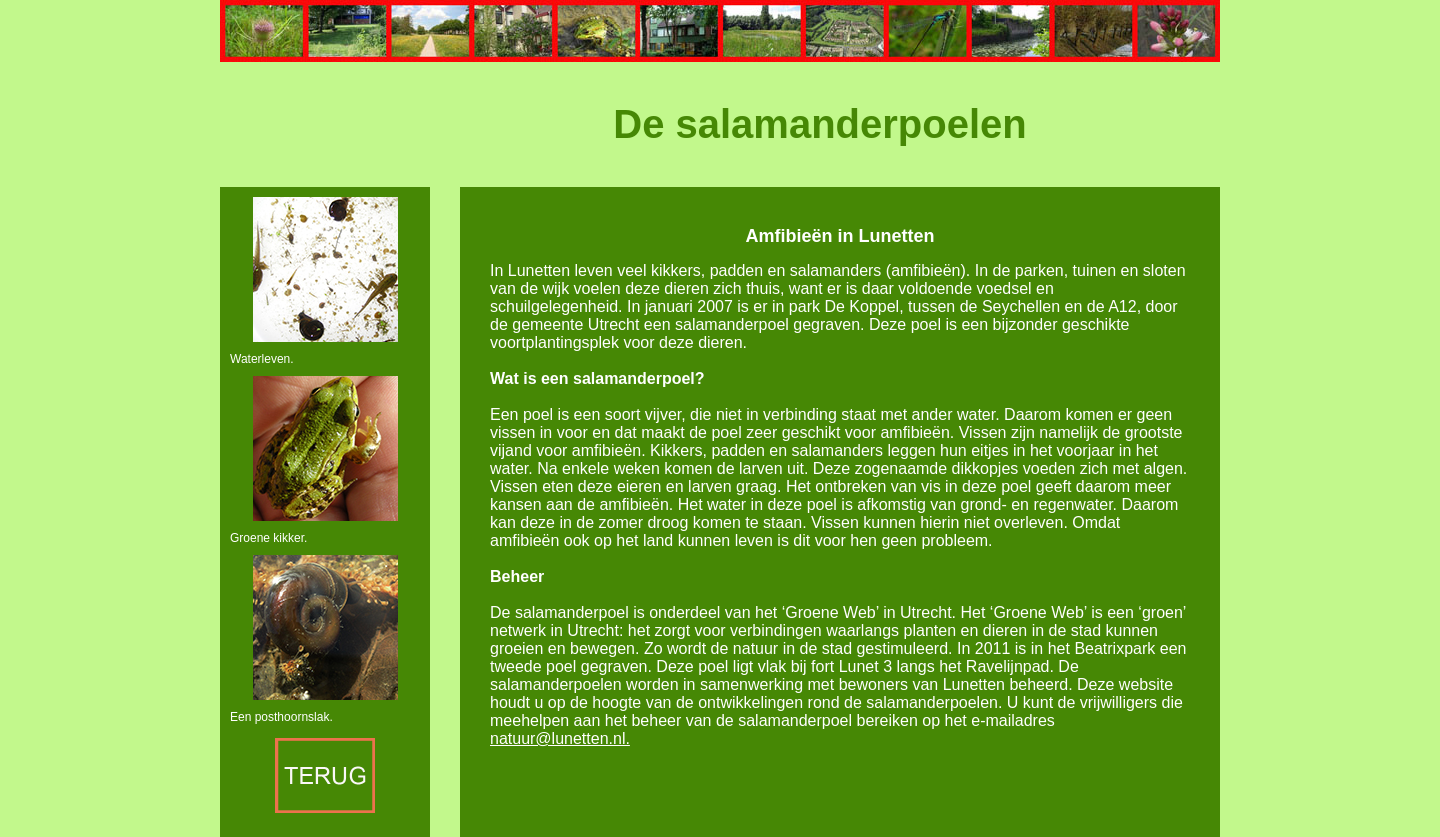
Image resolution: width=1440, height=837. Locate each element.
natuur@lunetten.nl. (560, 738)
